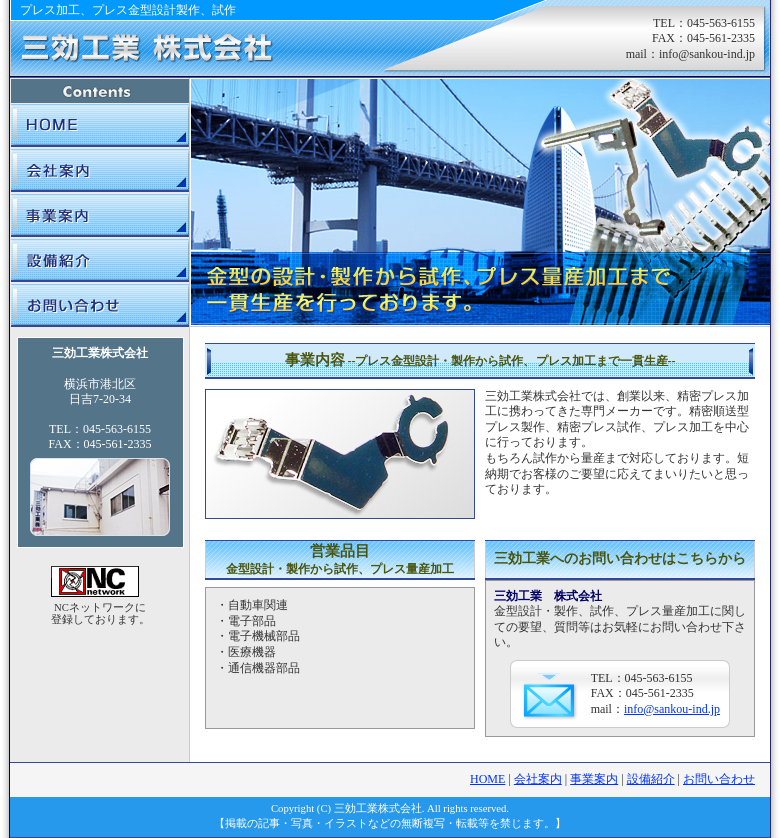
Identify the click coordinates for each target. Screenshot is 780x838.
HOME (487, 779)
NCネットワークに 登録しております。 (100, 613)
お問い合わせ (100, 304)
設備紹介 (100, 259)
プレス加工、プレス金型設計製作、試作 (128, 10)
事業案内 (100, 214)
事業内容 (480, 360)
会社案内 (100, 169)
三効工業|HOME (100, 125)
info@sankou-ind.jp (707, 54)
